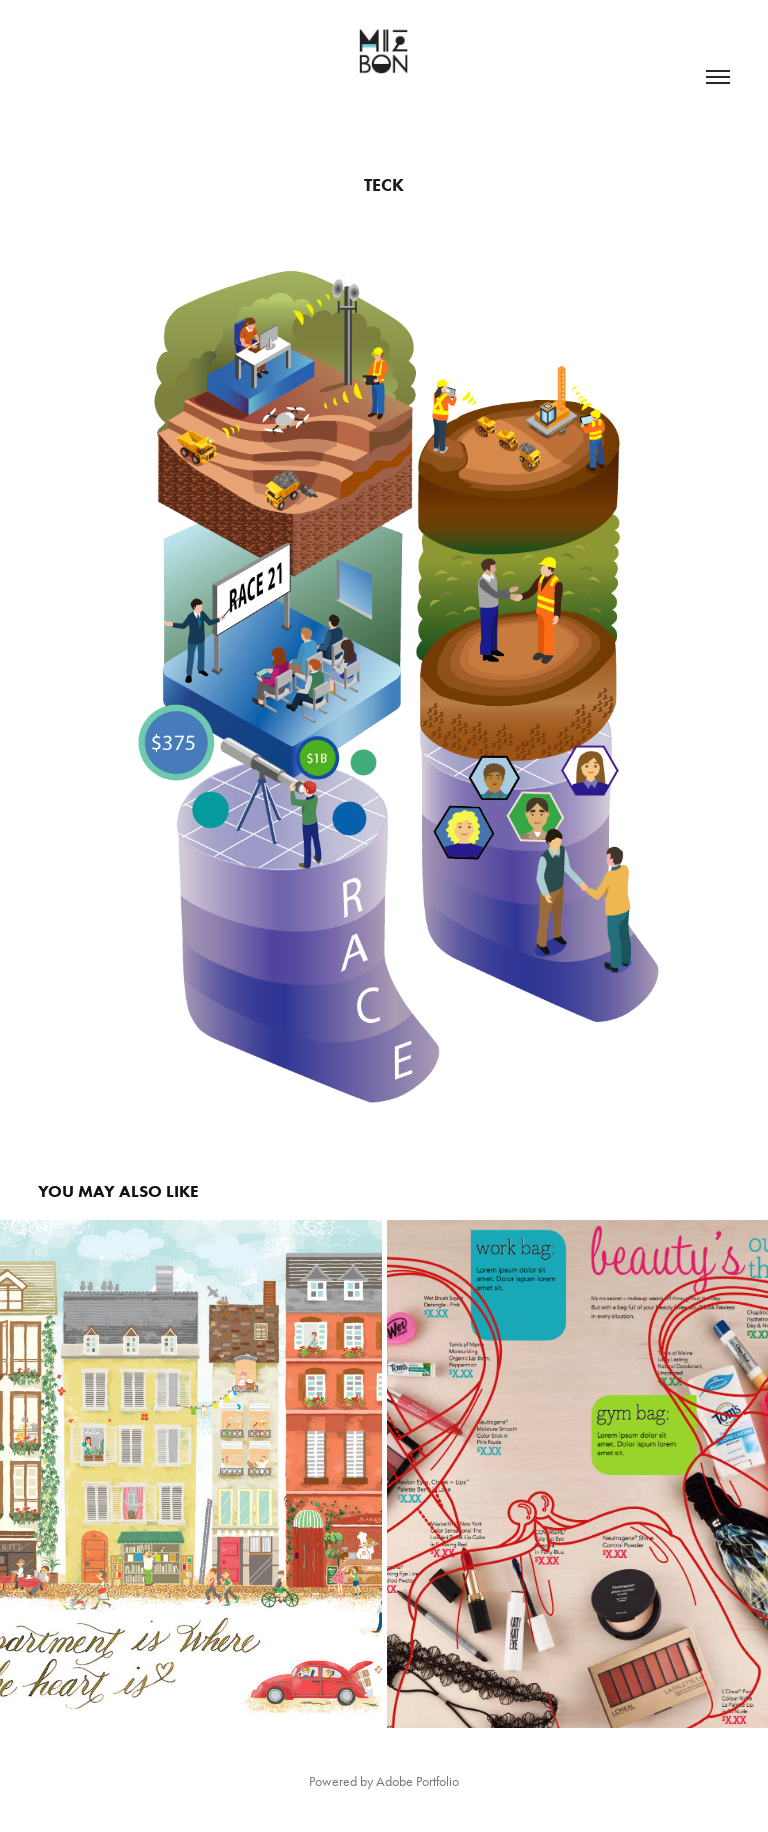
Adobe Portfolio (417, 1781)
